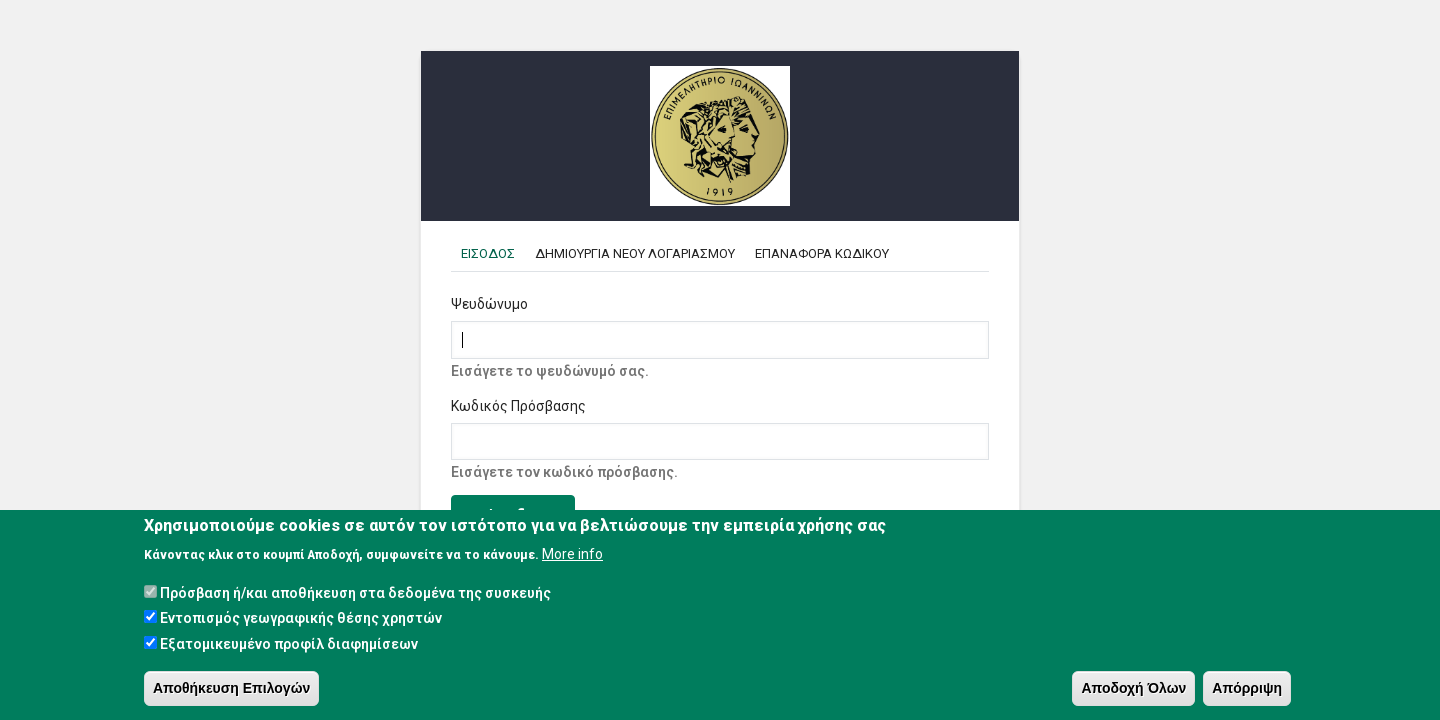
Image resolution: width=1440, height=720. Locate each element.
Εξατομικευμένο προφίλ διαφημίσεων (289, 644)
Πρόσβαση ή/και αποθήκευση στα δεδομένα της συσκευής (355, 594)
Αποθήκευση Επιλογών (231, 688)
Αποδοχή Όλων (1133, 688)
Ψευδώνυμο (489, 304)
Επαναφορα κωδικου (822, 253)
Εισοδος (493, 253)
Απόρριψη (1247, 688)
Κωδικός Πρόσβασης (518, 406)
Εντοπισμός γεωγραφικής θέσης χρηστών (301, 619)
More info (572, 555)
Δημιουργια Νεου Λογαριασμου (635, 253)
